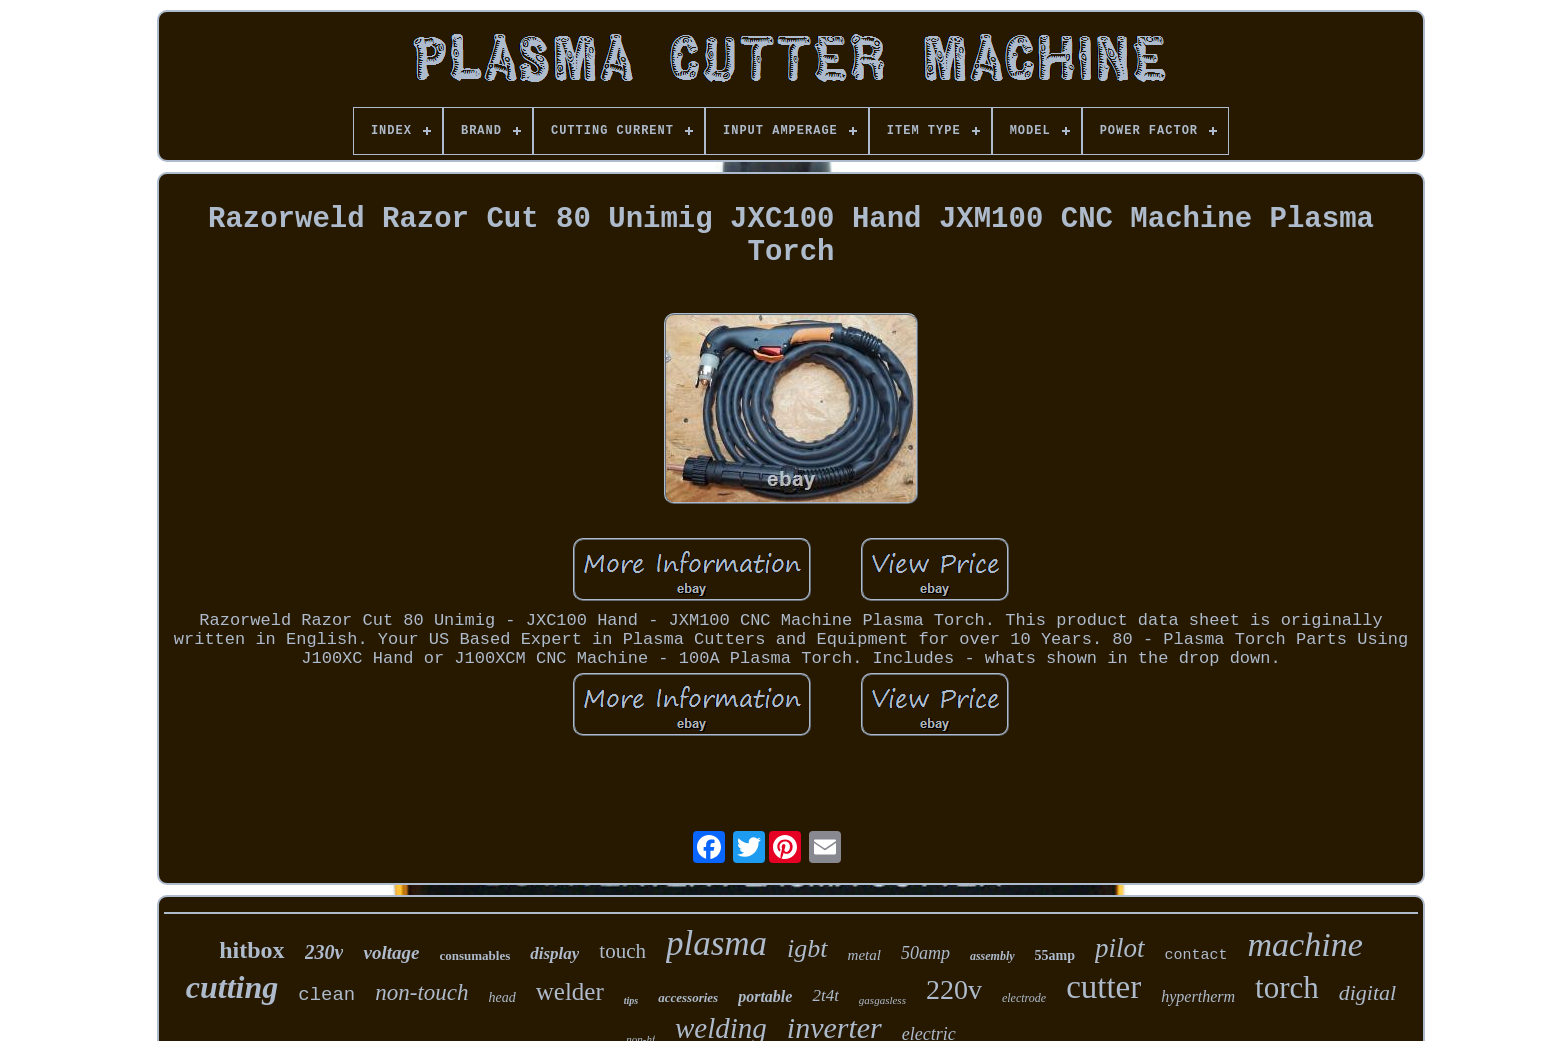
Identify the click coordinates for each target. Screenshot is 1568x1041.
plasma (716, 943)
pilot (1120, 948)
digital (1367, 992)
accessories (688, 997)
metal (864, 955)
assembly (992, 956)
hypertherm (1198, 996)
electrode (1024, 998)
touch (622, 951)
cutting (232, 987)
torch (1287, 987)
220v (954, 989)
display (554, 953)
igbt (807, 948)
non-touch (421, 992)
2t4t (825, 995)
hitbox (251, 950)
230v (324, 952)
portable (765, 996)
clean (326, 995)
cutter (1103, 987)
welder (570, 991)
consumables (474, 955)
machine (1305, 944)
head (502, 997)
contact (1196, 955)
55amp (1055, 955)
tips (631, 1000)
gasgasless (882, 1000)
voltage (391, 952)
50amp (925, 953)
